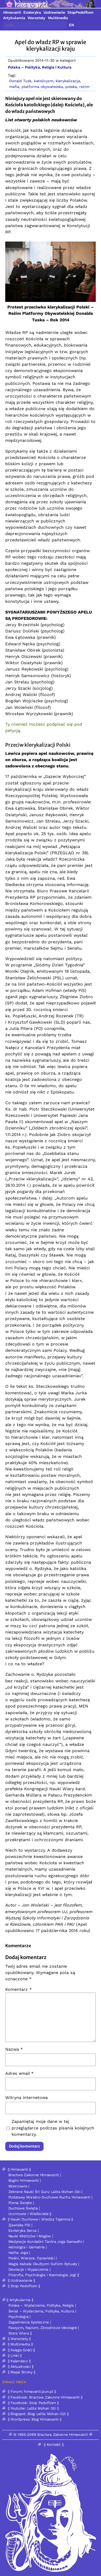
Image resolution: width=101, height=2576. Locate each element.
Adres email (19, 2073)
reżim (84, 87)
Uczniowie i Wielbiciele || (29, 2214)
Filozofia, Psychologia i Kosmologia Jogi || (43, 2275)
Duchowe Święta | (24, 2208)
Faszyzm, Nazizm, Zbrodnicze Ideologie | (43, 2328)
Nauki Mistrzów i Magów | (30, 2236)
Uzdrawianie (54, 12)
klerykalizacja (68, 81)
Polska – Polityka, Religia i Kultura (39, 67)
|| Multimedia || (20, 2344)
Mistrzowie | (18, 2186)
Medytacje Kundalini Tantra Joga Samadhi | (46, 2241)
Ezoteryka (32, 12)
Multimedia (58, 18)
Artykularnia (14, 18)
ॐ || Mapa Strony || (18, 2372)
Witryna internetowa (26, 2097)
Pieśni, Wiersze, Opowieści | (32, 2258)
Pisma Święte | (21, 2203)
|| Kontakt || (53, 2444)
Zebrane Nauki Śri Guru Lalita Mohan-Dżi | (45, 2192)
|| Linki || (15, 2355)
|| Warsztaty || (19, 2339)
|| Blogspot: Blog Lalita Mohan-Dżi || (38, 2414)
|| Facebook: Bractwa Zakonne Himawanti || (45, 2397)
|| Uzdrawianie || (21, 2280)
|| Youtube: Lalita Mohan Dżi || (33, 2408)
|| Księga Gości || (21, 2350)
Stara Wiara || (20, 2333)
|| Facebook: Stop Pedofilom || (33, 2403)
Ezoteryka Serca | (23, 2230)
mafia (14, 87)
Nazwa (14, 2049)
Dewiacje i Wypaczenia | (29, 2269)
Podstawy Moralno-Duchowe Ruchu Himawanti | (50, 2197)
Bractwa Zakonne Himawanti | (34, 2175)
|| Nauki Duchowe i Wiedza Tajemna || (40, 2219)
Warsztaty (36, 18)
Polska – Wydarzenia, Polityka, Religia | (42, 2305)
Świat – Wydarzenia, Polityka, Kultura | (42, 2311)
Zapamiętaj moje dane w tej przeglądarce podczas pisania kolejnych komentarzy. (53, 2128)
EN (71, 25)
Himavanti (12, 12)
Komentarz (18, 1989)
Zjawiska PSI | (20, 2225)
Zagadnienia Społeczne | (29, 2322)
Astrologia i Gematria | (27, 2247)
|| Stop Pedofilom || (24, 2286)
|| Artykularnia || (20, 2300)
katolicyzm (43, 81)
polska (71, 87)
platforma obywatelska (42, 87)
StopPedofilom (80, 12)
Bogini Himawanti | (24, 2180)
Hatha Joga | (19, 2252)
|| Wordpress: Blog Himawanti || (34, 2419)
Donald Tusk (20, 81)
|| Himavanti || (19, 2169)
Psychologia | (19, 2317)
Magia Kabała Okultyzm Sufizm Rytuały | (43, 2264)
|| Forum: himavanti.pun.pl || (32, 2391)
